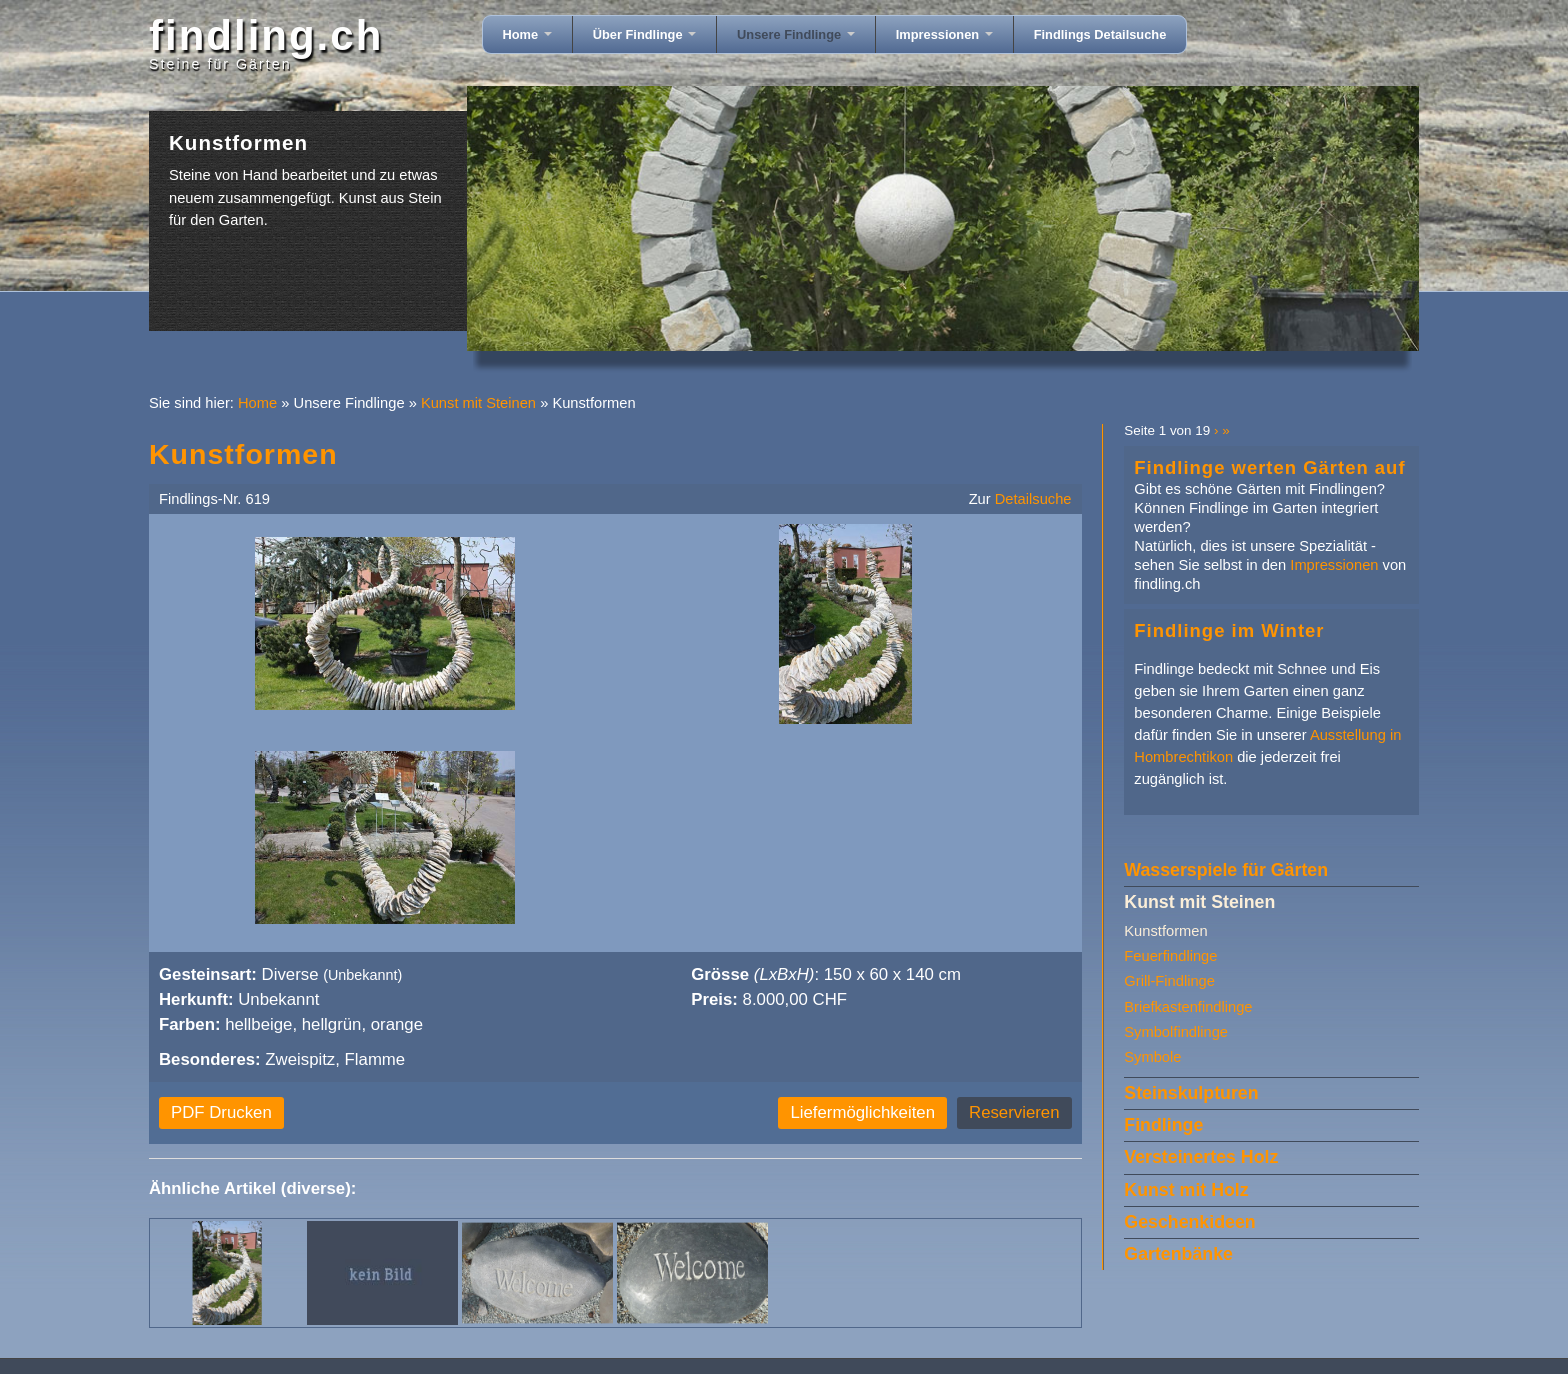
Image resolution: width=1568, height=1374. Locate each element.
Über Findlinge (644, 34)
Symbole (1152, 1057)
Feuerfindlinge (1170, 956)
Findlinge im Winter (1229, 630)
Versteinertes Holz (1201, 1157)
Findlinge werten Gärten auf (1269, 467)
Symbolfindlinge (1176, 1032)
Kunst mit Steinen (478, 403)
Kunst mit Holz (1186, 1190)
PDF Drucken (221, 1112)
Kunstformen (1165, 931)
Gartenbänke (1178, 1254)
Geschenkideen (1189, 1222)
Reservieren (1014, 1112)
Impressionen (944, 34)
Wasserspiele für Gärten (1226, 870)
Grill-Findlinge (1169, 981)
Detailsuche (1033, 499)
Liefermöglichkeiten (862, 1112)
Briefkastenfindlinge (1188, 1007)
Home (527, 34)
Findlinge (1163, 1125)
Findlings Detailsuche (1100, 34)
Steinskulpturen (1191, 1093)
